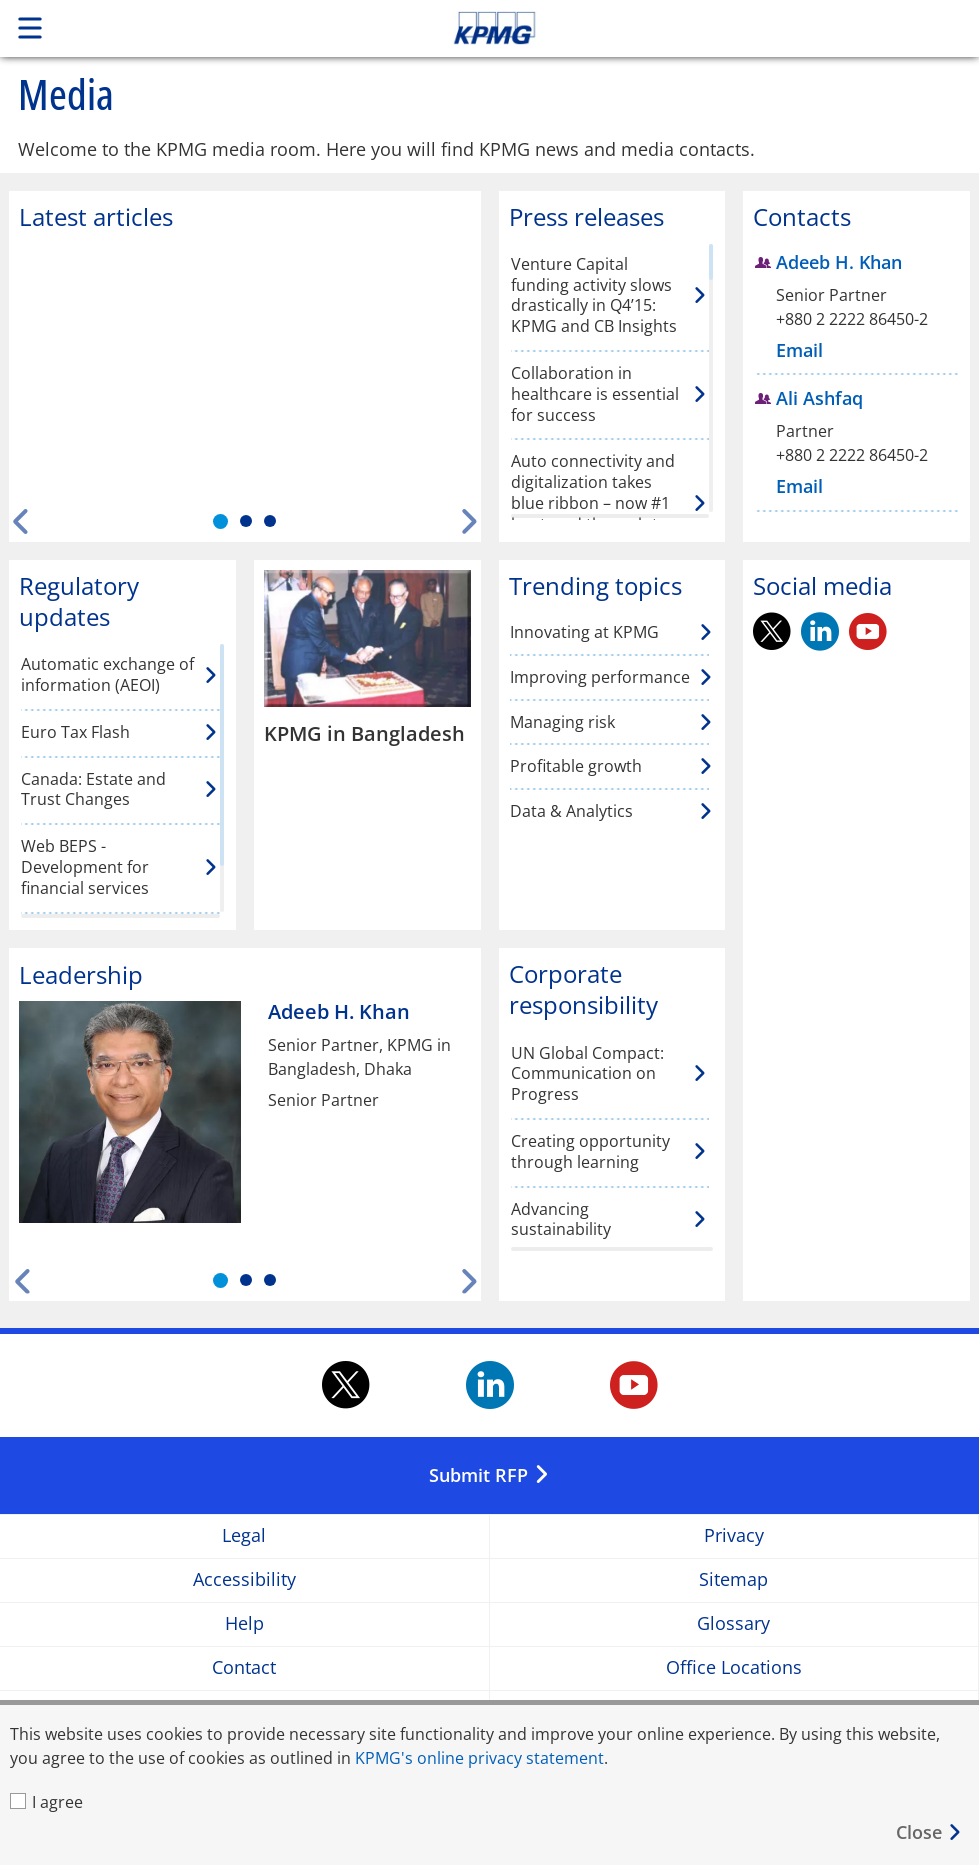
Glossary (733, 1623)
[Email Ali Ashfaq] (802, 486)
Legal (244, 1535)
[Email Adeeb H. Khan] (802, 350)
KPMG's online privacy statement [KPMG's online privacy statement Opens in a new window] (479, 1758)
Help (244, 1623)
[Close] (929, 1832)
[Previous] (21, 521)
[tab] (220, 521)
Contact (244, 1667)
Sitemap (733, 1579)
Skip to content (687, 28)
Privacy (734, 1535)
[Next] (468, 521)
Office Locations (734, 1667)
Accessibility (244, 1579)
